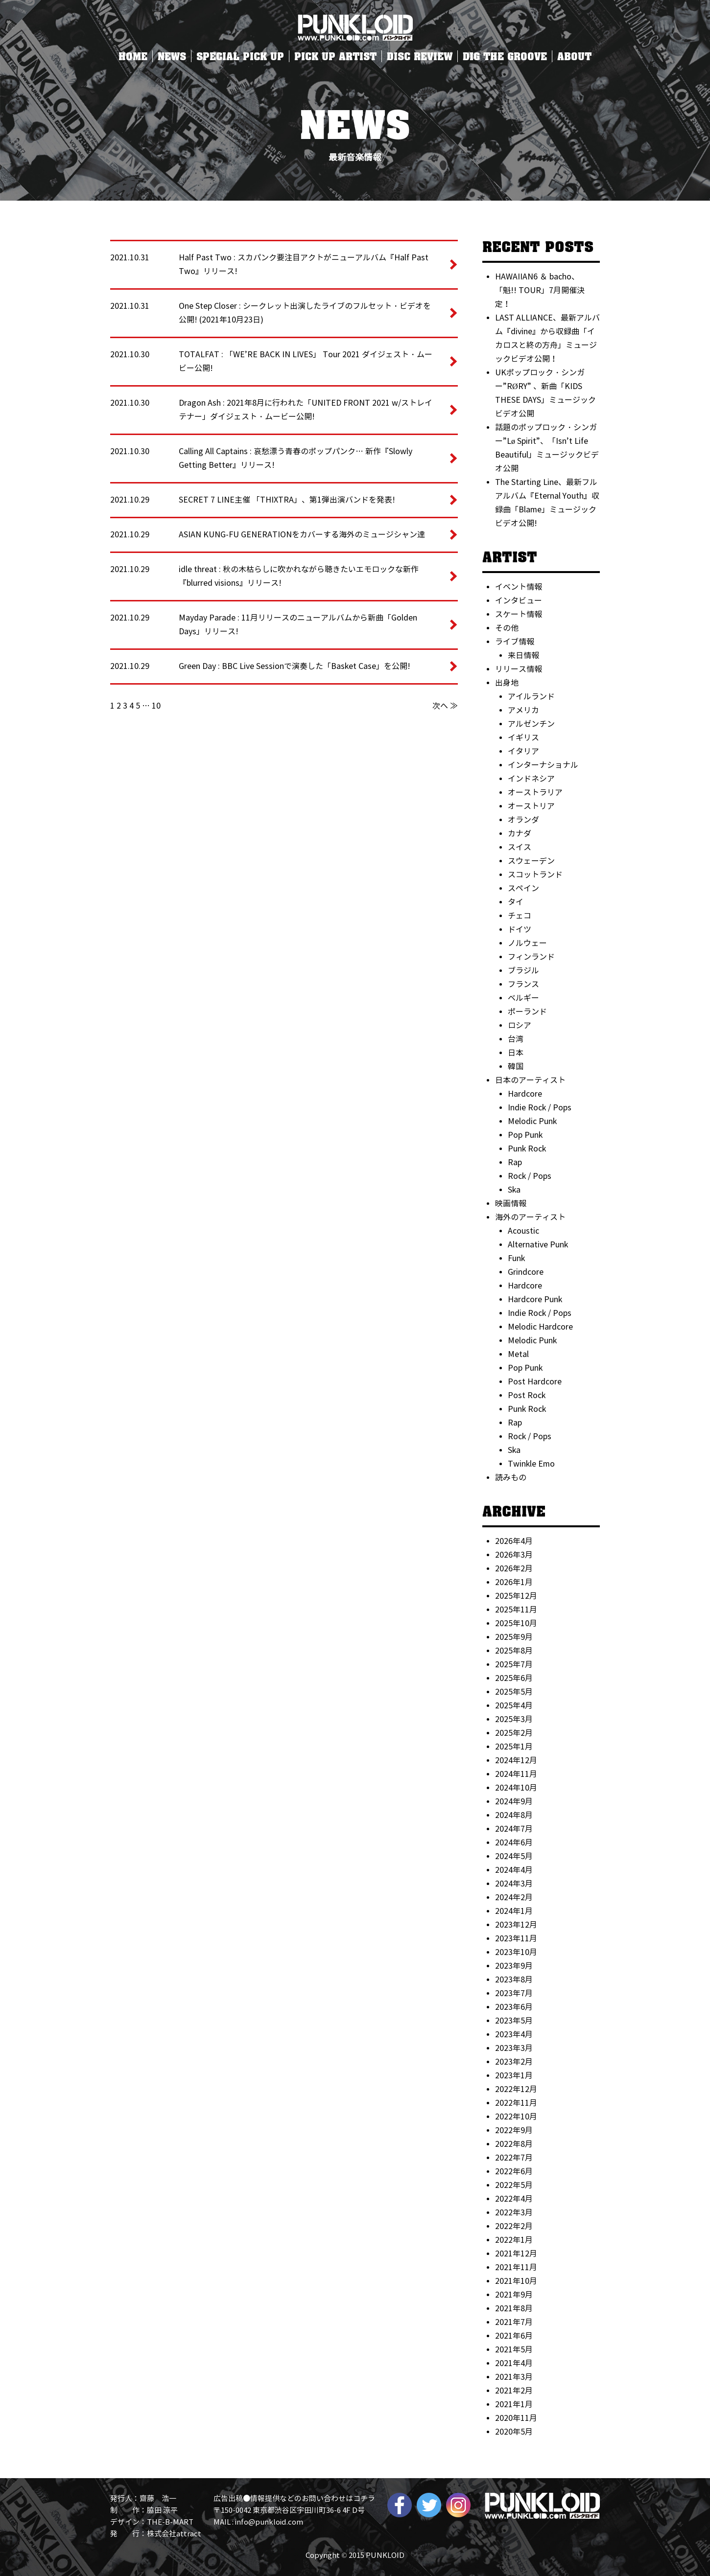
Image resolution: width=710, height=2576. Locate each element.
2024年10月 (516, 1788)
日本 (515, 1053)
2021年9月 (514, 2295)
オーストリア (531, 806)
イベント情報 (518, 587)
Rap (515, 1162)
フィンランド (531, 957)
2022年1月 (514, 2240)
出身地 (507, 683)
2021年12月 (516, 2253)
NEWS (172, 56)
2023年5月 (514, 2020)
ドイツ (519, 929)
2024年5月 (514, 1856)
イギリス (523, 737)
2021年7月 (514, 2322)
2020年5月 (514, 2432)
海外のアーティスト (530, 1217)
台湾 (515, 1039)
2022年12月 (516, 2089)
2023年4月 (514, 2034)
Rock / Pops (529, 1176)
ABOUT (574, 56)
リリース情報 (518, 669)
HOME (132, 56)
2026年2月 (514, 1568)
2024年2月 (514, 1897)
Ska (514, 1190)
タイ (515, 902)
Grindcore (526, 1272)
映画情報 (510, 1203)
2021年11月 (516, 2267)
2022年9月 (514, 2130)
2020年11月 (516, 2418)
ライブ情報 (514, 641)
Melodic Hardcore (540, 1327)
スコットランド (535, 874)
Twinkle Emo (531, 1464)
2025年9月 (514, 1637)
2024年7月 (514, 1829)
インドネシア (531, 778)
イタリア (523, 751)
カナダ (519, 833)
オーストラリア (535, 792)
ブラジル (523, 970)
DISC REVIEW (419, 56)
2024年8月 (514, 1815)
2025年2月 (514, 1733)
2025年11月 (516, 1609)
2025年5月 (514, 1692)
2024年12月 (516, 1760)
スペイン (523, 888)
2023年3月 (514, 2048)
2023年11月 (516, 1938)
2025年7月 (514, 1664)
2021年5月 (514, 2349)
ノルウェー (527, 943)
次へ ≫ (445, 706)
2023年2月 (514, 2062)
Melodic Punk (532, 1121)
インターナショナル (543, 765)
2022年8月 (514, 2144)
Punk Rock (527, 1148)
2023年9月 (514, 1966)
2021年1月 (514, 2404)
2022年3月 (514, 2212)
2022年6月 (514, 2171)
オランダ (523, 820)
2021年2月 (514, 2390)
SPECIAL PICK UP (240, 56)
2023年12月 (516, 1925)
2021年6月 (514, 2336)
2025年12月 (516, 1596)
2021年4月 (514, 2363)
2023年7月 (514, 1993)
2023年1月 (514, 2075)
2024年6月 (514, 1842)
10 (156, 706)
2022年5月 (514, 2185)
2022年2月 (514, 2226)
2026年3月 (514, 1555)
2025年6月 (514, 1678)
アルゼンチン (531, 724)
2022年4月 (514, 2199)
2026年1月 (514, 1582)
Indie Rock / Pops (539, 1107)
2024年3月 (514, 1883)
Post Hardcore (535, 1381)
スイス (519, 847)
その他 (507, 628)
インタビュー (518, 600)
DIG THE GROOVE (505, 56)
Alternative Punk (538, 1244)
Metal (518, 1354)
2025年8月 (514, 1651)
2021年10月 (516, 2281)
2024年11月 (516, 1774)
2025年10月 (516, 1623)
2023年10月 (516, 1952)
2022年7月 (514, 2157)
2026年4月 (514, 1541)
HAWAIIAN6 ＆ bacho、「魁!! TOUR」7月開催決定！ (540, 290)
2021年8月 (514, 2308)
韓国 (515, 1066)
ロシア (519, 1025)
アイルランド (531, 696)
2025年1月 (514, 1746)
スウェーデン (531, 861)
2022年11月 (516, 2103)
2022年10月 (516, 2116)
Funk (516, 1258)
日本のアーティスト (530, 1080)
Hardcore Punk (535, 1299)
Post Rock (526, 1395)
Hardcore (525, 1094)
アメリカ (523, 710)
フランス (523, 984)
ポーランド (527, 1011)
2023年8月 (514, 1979)
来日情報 (523, 655)
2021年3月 (514, 2377)
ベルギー (523, 998)
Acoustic (523, 1231)
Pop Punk (525, 1135)
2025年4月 (514, 1705)
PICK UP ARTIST (335, 56)
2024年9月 (514, 1801)
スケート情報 (518, 614)
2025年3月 (514, 1719)
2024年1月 (514, 1911)
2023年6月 (514, 2007)
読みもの (510, 1477)
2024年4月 (514, 1870)
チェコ (519, 915)
